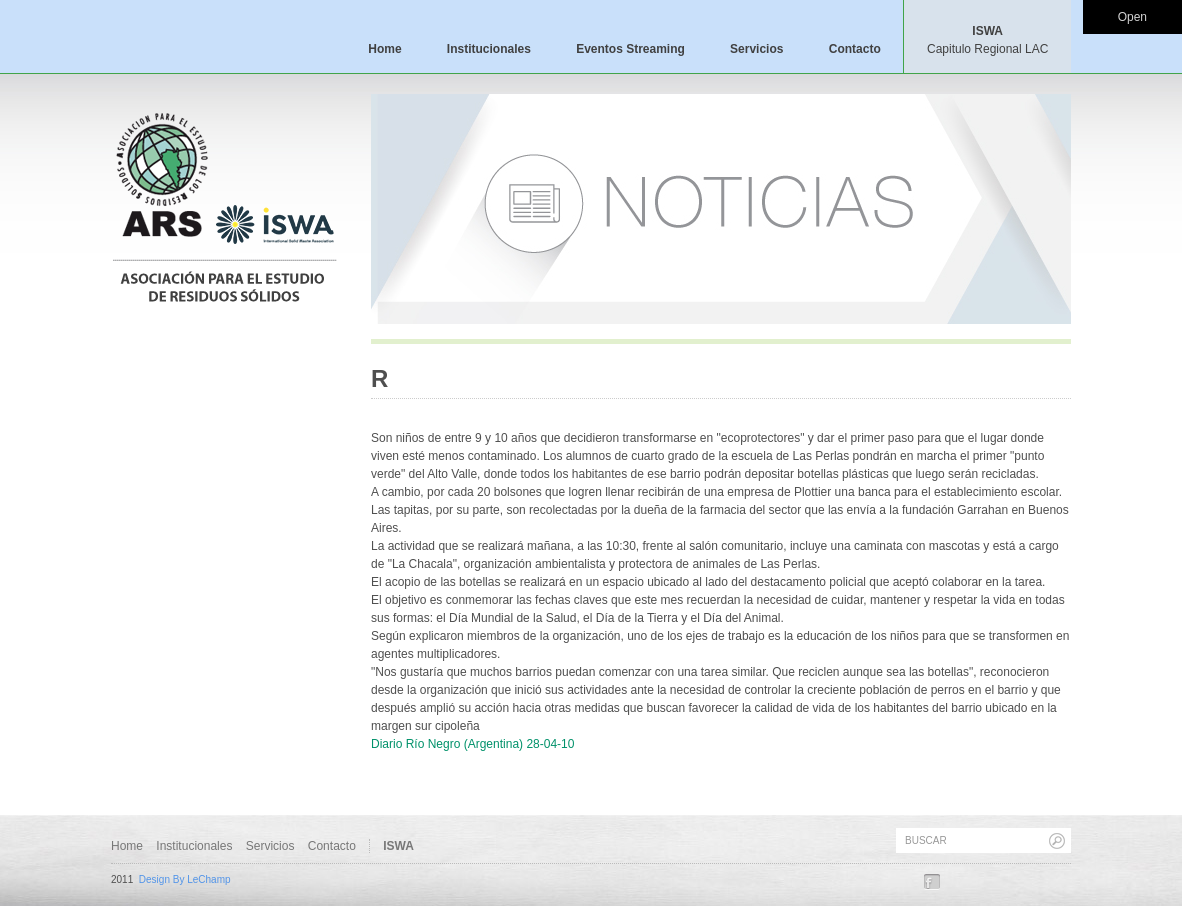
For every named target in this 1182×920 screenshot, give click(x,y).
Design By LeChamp (185, 879)
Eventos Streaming (630, 49)
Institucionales (489, 49)
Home (384, 49)
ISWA (987, 40)
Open (1132, 17)
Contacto (855, 49)
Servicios (756, 49)
